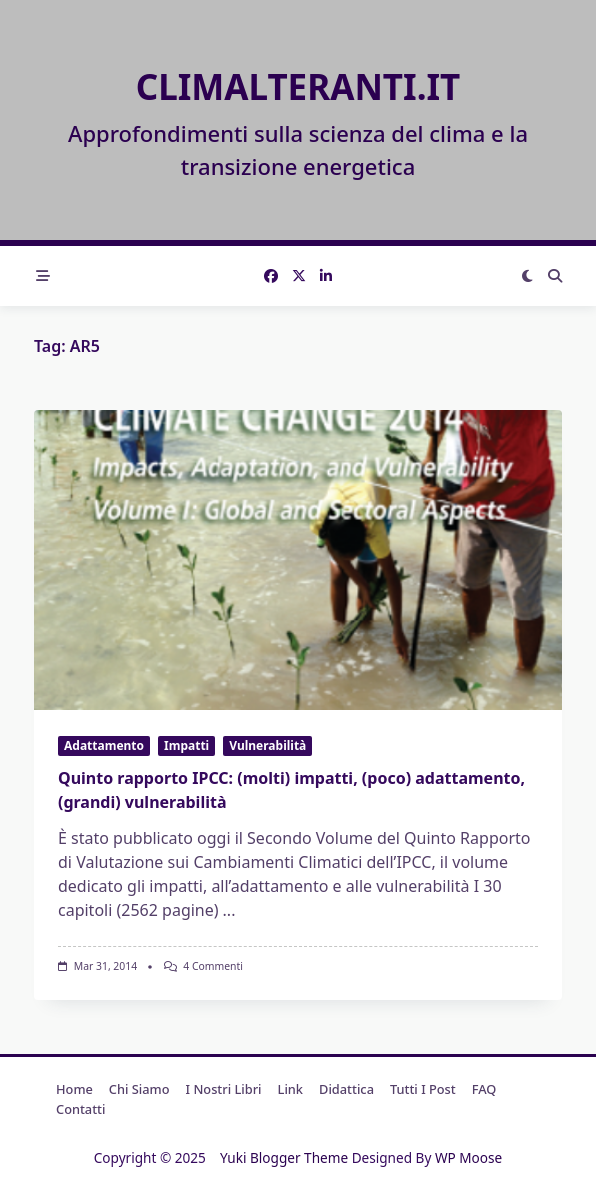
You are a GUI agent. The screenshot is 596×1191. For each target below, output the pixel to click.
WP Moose (468, 1157)
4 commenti (213, 966)
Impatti (186, 745)
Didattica (346, 1089)
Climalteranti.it (298, 86)
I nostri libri (224, 1089)
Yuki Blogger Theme (284, 1157)
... (229, 910)
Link (290, 1089)
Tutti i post (423, 1089)
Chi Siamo (139, 1089)
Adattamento (104, 745)
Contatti (80, 1109)
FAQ (484, 1089)
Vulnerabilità (267, 745)
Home (74, 1089)
